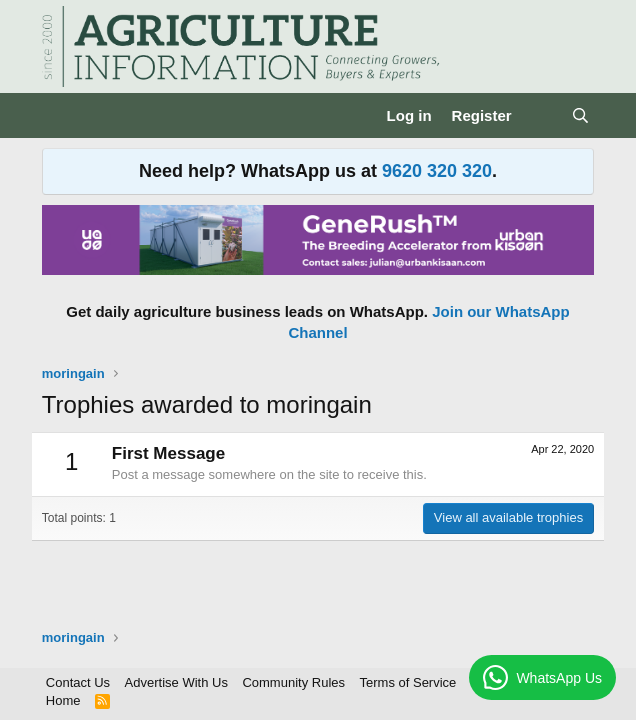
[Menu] (59, 116)
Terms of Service (408, 682)
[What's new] (541, 115)
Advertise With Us (176, 682)
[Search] (580, 115)
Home (63, 700)
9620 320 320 (437, 171)
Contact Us (78, 682)
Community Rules (293, 682)
